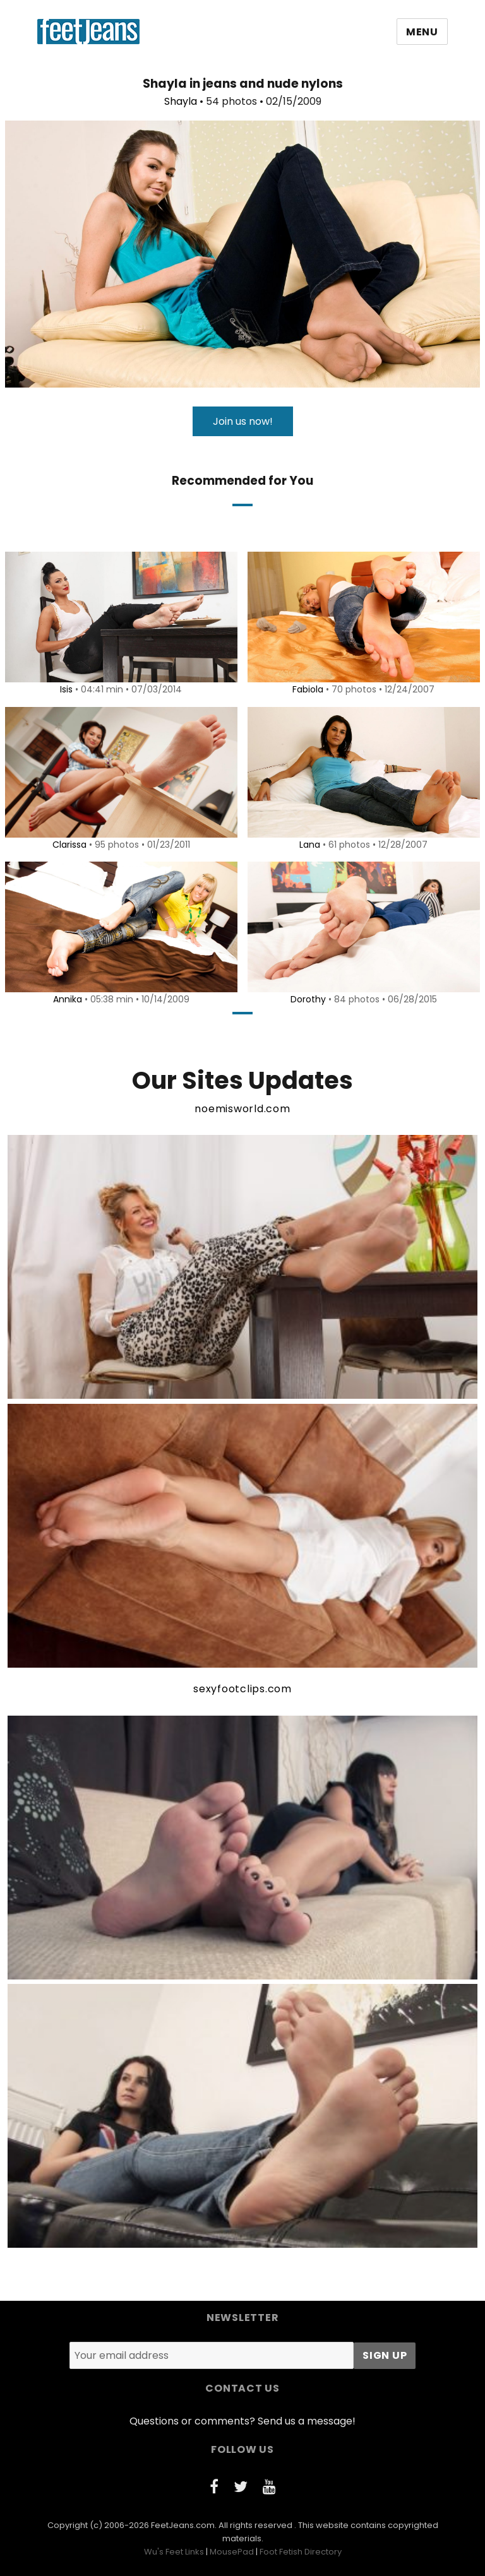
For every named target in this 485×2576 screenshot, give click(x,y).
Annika (65, 999)
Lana (307, 844)
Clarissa (68, 844)
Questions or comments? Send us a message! (242, 2421)
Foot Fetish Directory (301, 2552)
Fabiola (305, 689)
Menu (422, 32)
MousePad (232, 2552)
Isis (64, 689)
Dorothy (306, 999)
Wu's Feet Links (174, 2552)
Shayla (180, 101)
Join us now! (243, 421)
